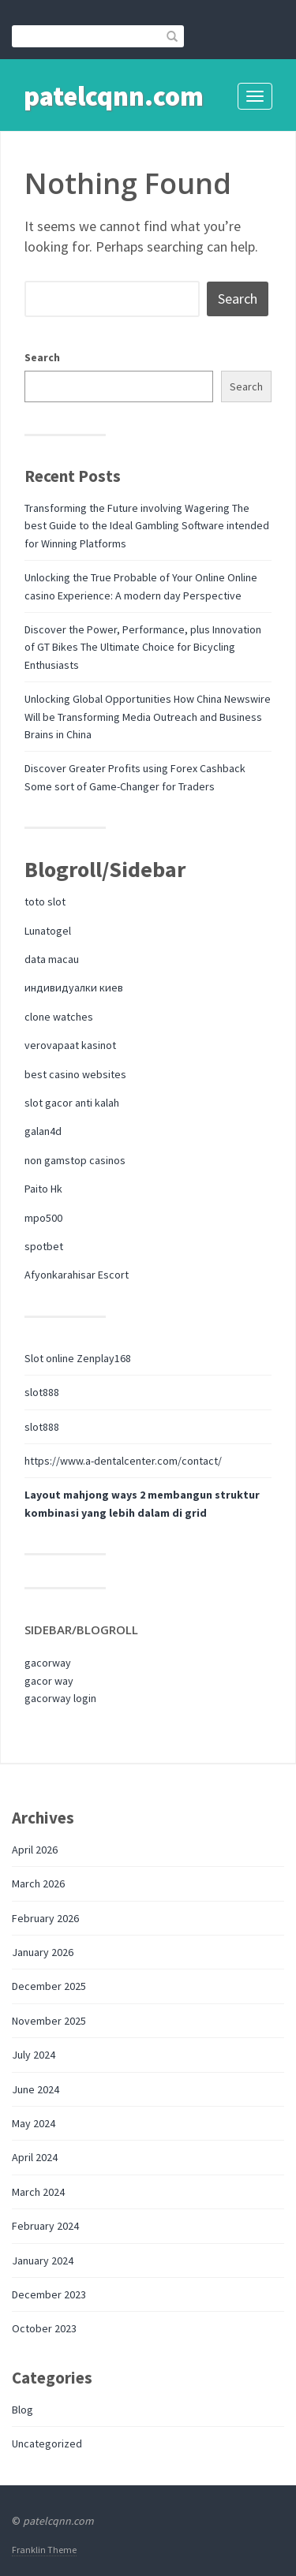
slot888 (41, 1392)
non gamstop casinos (75, 1160)
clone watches (58, 1017)
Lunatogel (47, 931)
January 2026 (42, 1952)
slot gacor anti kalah (71, 1103)
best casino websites (75, 1074)
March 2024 (38, 2192)
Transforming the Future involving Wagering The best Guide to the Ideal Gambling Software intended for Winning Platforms (146, 526)
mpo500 (43, 1218)
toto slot (45, 901)
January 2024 (42, 2260)
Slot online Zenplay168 (77, 1358)
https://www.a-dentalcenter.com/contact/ (123, 1461)
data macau (51, 959)
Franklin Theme (44, 2549)
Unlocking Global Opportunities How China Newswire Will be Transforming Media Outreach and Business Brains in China (147, 716)
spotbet (43, 1246)
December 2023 (49, 2294)
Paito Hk (43, 1189)
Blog (22, 2409)
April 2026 (35, 1849)
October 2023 (44, 2328)
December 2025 (49, 1986)
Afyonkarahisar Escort (76, 1274)
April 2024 (35, 2157)
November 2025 (49, 2021)
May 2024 (33, 2123)
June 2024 (35, 2089)
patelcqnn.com (114, 96)
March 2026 (38, 1883)
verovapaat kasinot (70, 1045)
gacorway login (60, 1698)
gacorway (47, 1663)
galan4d (43, 1131)
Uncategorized (47, 2443)
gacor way (48, 1681)
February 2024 (45, 2226)
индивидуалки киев (73, 987)
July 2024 (33, 2055)
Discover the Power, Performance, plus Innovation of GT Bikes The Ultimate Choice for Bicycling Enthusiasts (142, 647)
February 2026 (45, 1918)
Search (42, 357)
